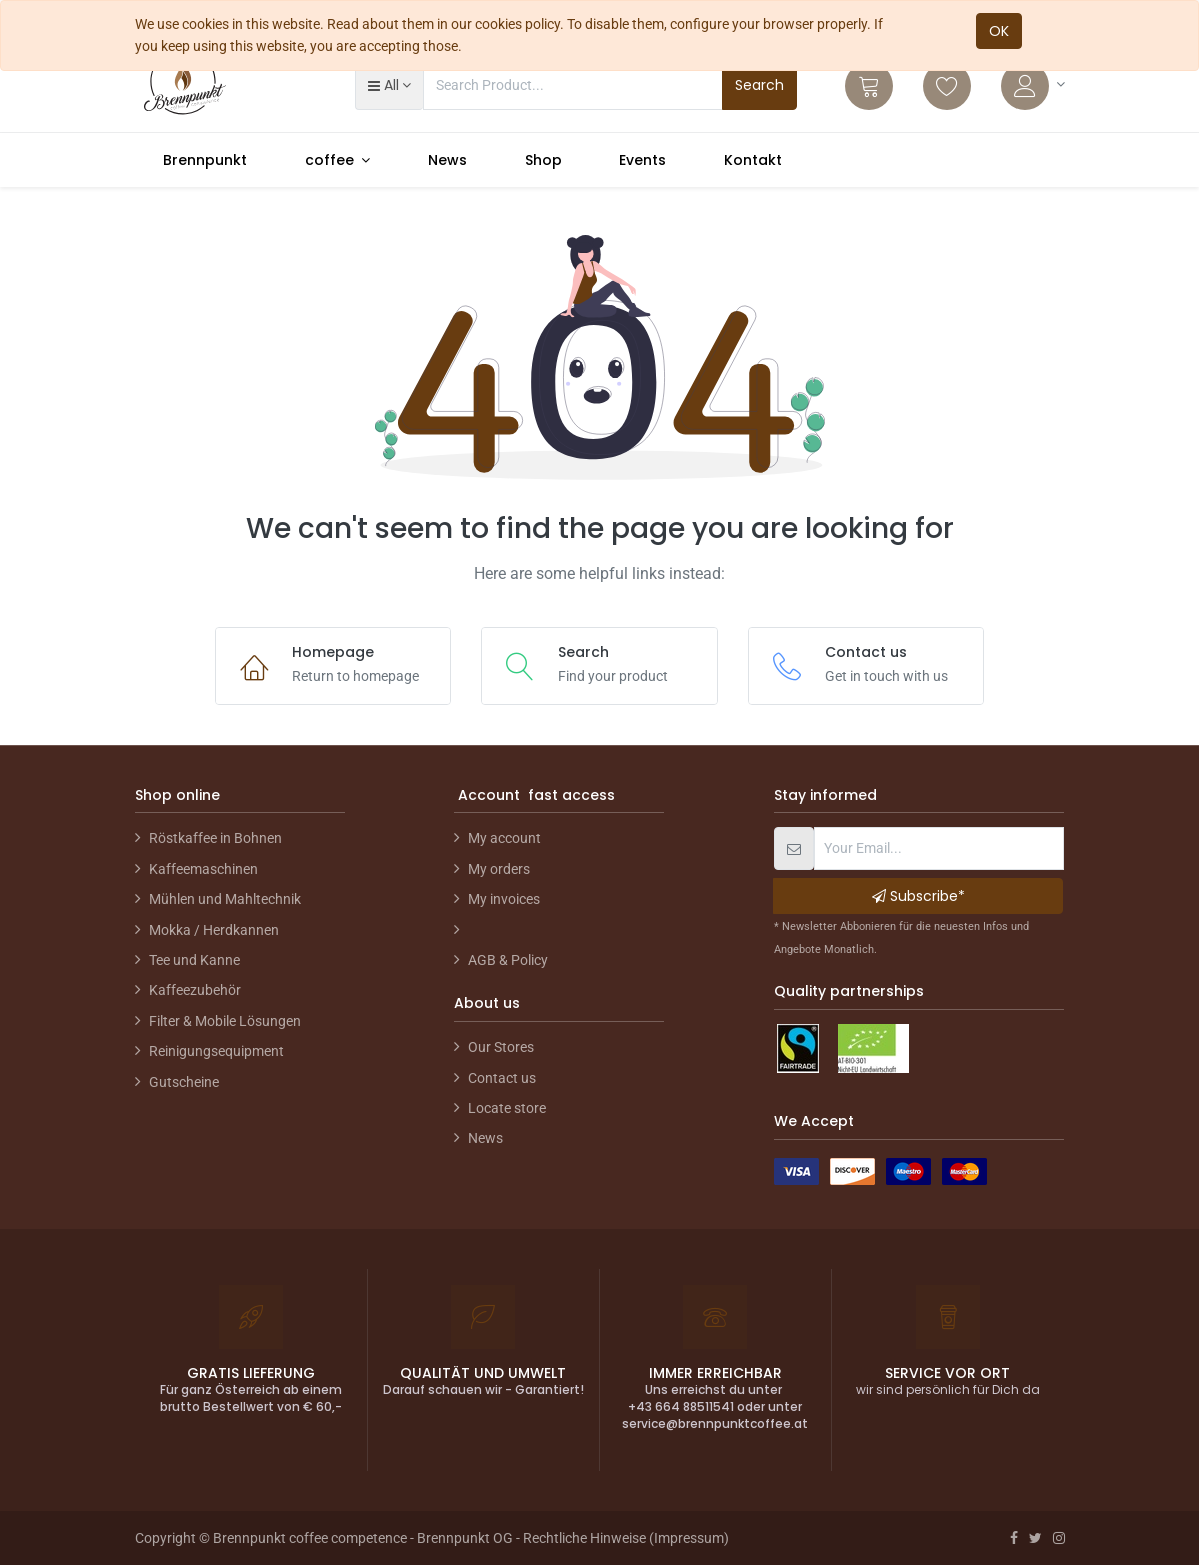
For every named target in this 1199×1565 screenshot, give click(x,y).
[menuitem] (206, 160)
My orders (499, 869)
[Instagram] (1059, 1538)
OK (999, 31)
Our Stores (501, 1047)
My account (504, 838)
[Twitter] (1035, 1538)
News (485, 1138)
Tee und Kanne (194, 960)
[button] (389, 85)
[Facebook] (1014, 1538)
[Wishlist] (947, 86)
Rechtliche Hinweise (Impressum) (626, 1538)
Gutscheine (184, 1082)
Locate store (507, 1108)
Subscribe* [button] (918, 896)
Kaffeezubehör (195, 990)
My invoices (504, 899)
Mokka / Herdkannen (214, 930)
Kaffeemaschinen (203, 869)
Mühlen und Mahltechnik (225, 899)
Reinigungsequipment (216, 1051)
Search (759, 85)
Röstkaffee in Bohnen (215, 838)
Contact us (502, 1078)
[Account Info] (1033, 86)
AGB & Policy (508, 960)
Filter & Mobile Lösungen (225, 1021)
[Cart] (869, 86)
